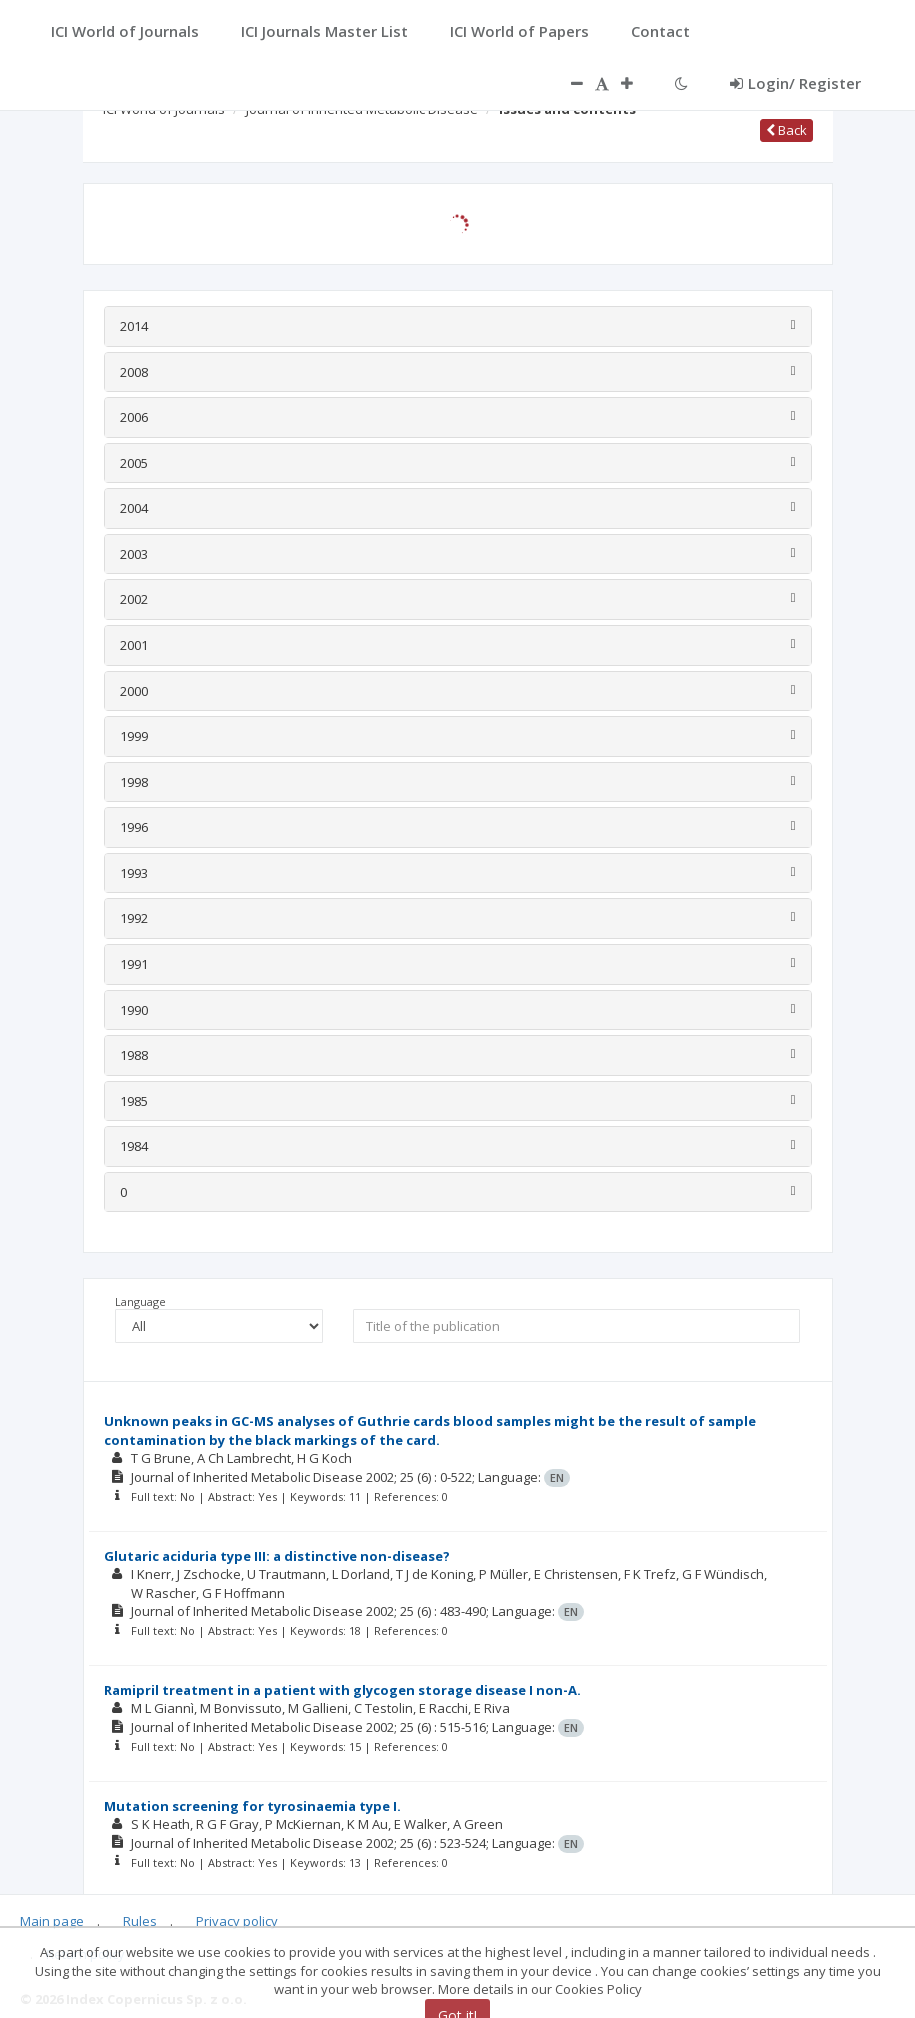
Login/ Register (795, 83)
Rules (140, 1921)
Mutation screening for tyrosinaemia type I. (252, 1806)
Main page (52, 1921)
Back (786, 130)
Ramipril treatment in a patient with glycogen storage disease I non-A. (342, 1690)
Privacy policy (237, 1921)
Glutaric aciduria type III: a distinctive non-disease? (277, 1556)
